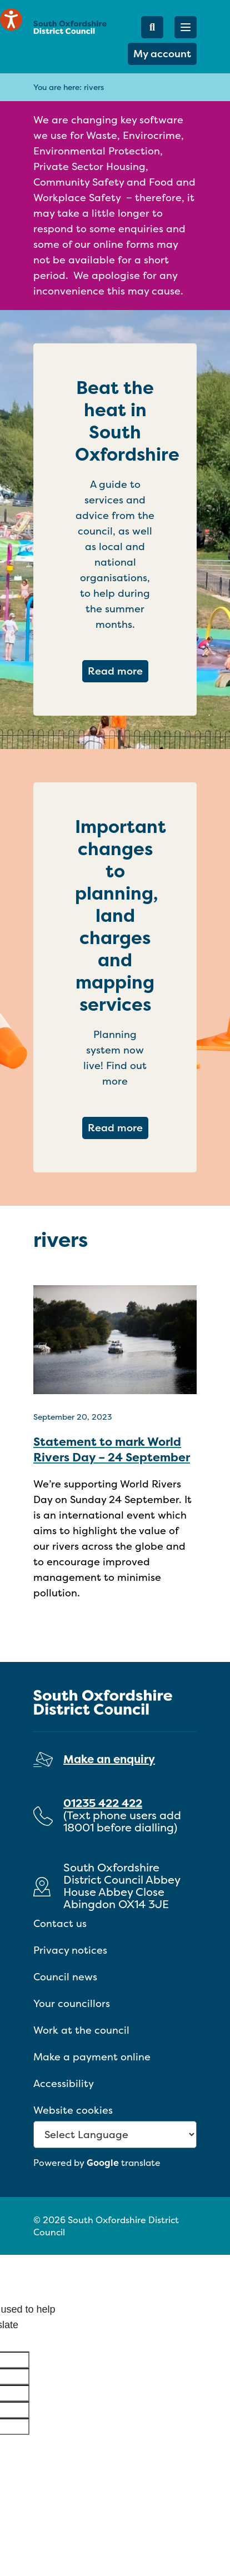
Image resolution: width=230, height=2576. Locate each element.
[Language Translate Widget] (115, 2134)
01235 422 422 (102, 1802)
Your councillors (71, 2003)
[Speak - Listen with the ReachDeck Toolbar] (11, 19)
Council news (65, 1977)
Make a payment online (92, 2057)
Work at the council (81, 2030)
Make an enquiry (109, 1758)
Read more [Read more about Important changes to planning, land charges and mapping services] (118, 1127)
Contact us (60, 1923)
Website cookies (73, 2110)
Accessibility (63, 2083)
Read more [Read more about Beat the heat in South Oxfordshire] (118, 670)
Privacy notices (70, 1950)
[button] (185, 27)
